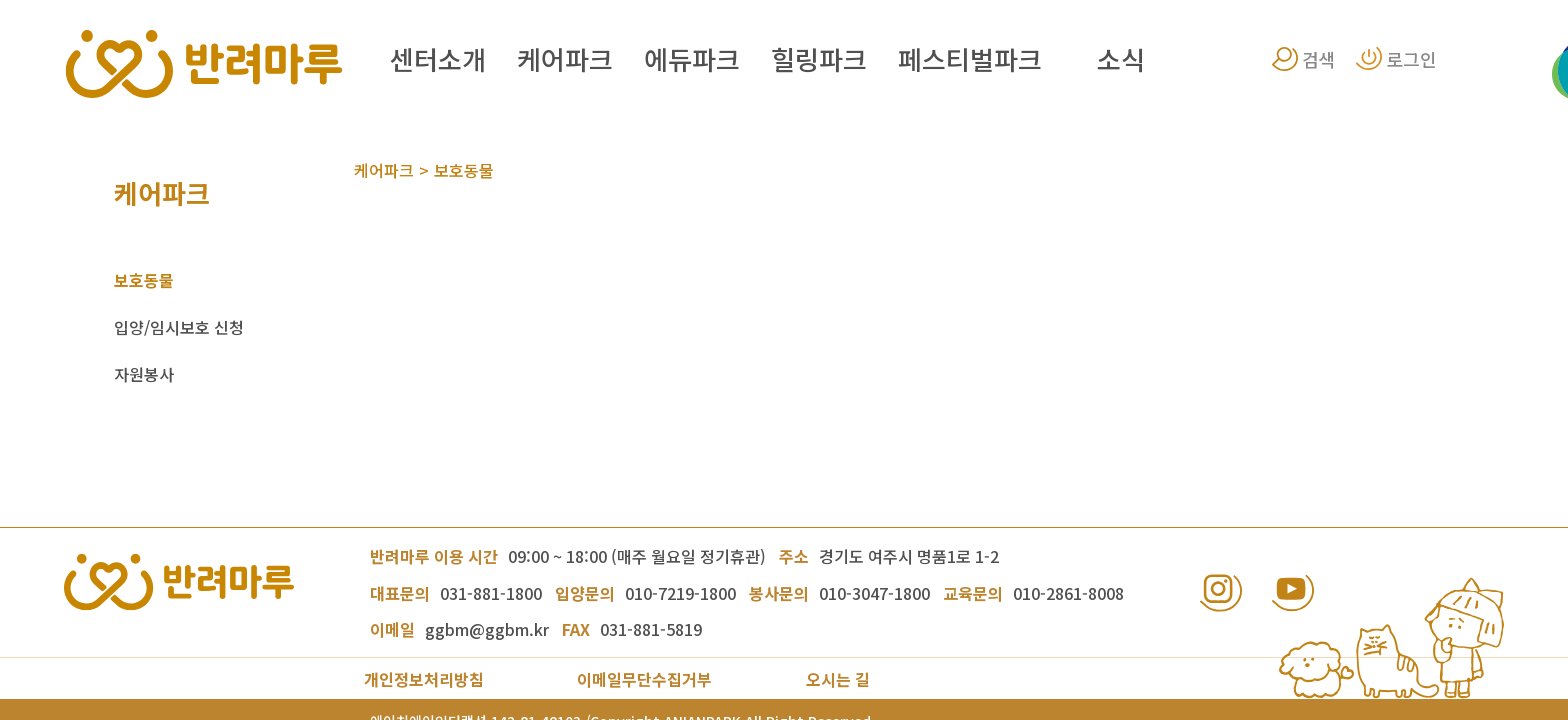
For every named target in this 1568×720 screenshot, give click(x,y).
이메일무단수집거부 (644, 679)
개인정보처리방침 (424, 679)
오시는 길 (838, 679)
